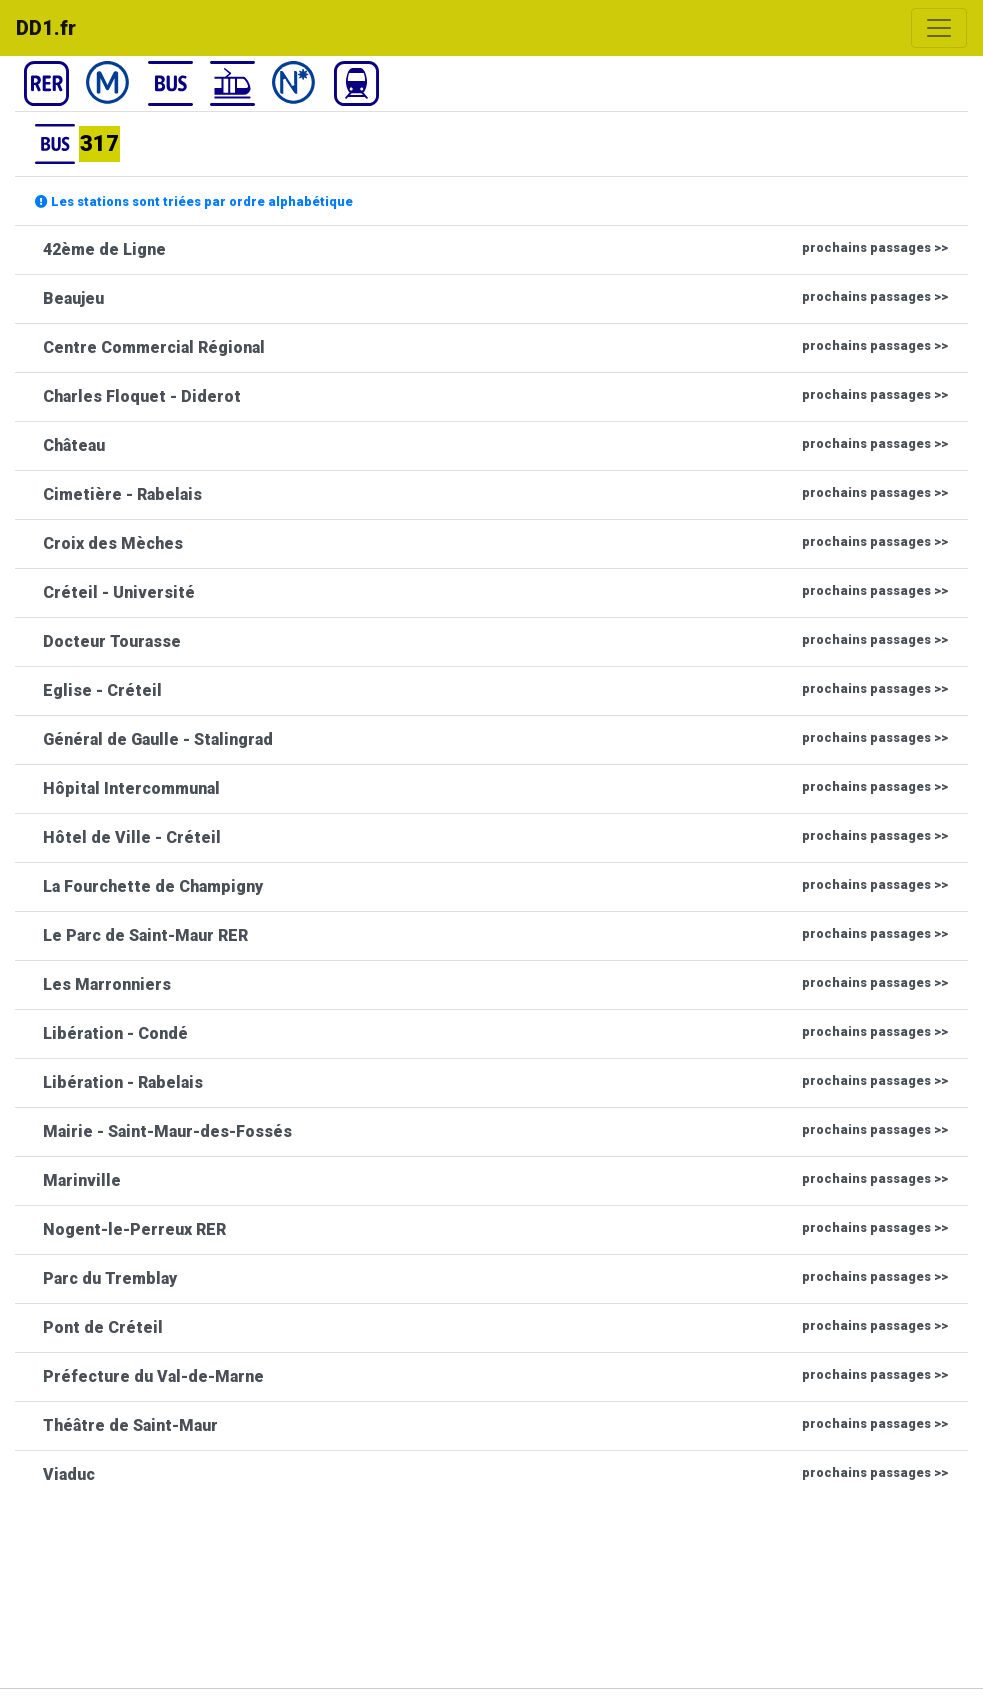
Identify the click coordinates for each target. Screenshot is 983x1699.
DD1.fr (46, 28)
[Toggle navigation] (939, 28)
